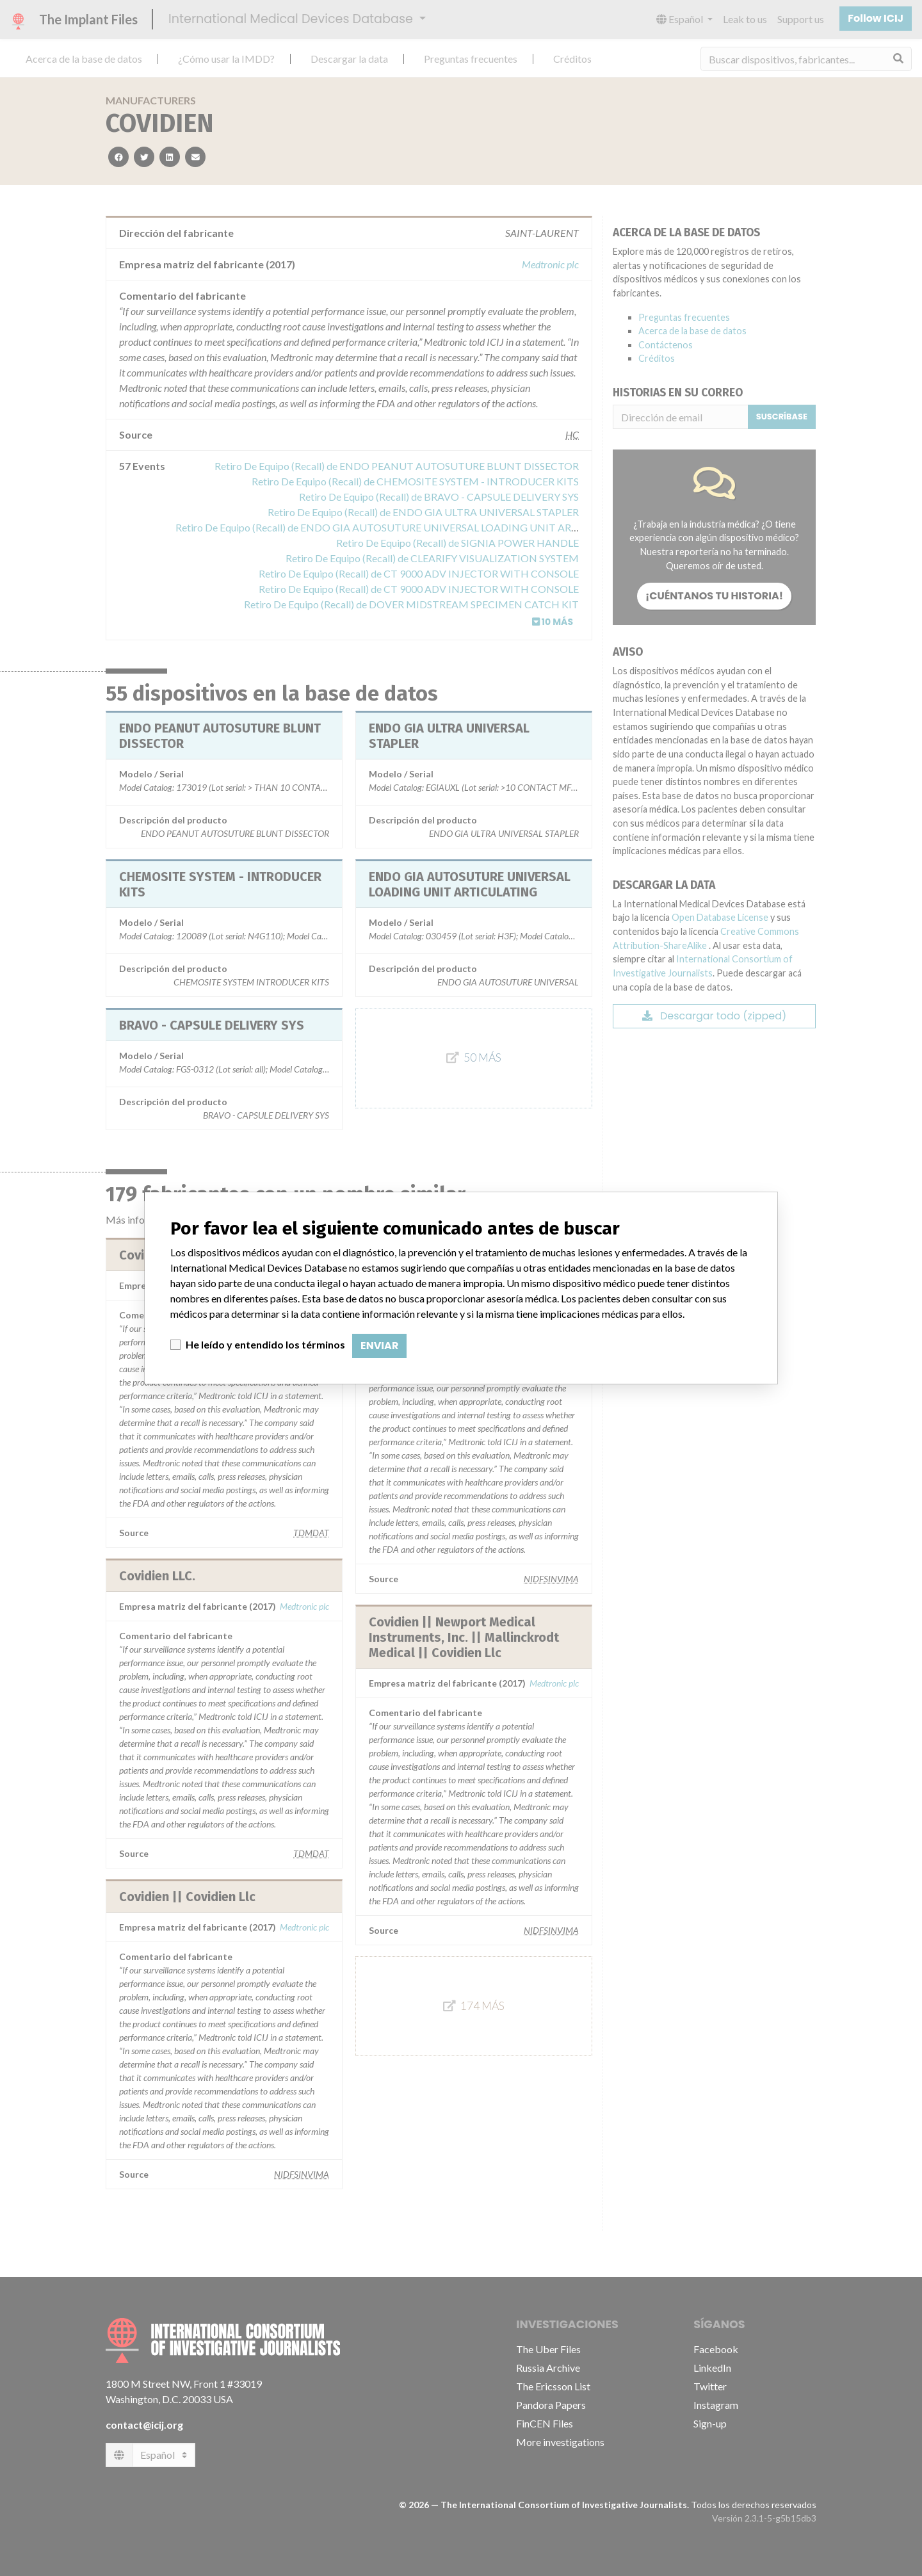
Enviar (379, 1345)
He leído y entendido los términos (265, 1344)
